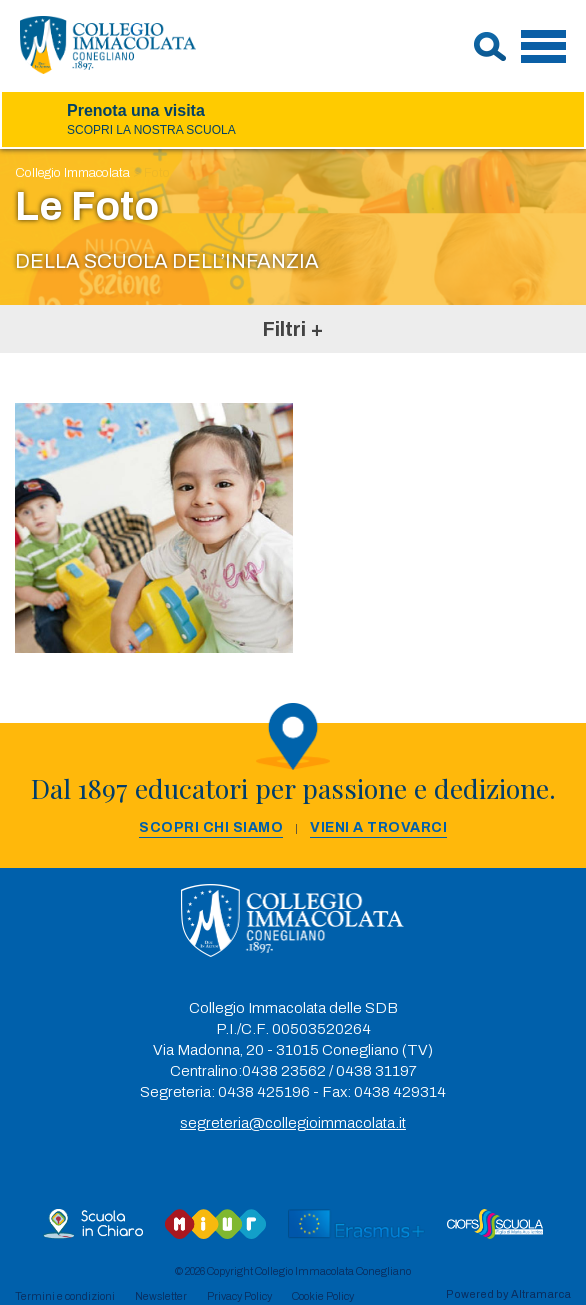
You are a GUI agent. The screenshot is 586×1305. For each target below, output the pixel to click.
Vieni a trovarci (378, 827)
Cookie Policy (323, 1296)
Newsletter (161, 1296)
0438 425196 (264, 1092)
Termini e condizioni (65, 1296)
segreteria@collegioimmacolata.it (293, 1123)
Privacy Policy (239, 1296)
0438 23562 (284, 1071)
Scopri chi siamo (211, 827)
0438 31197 (376, 1071)
